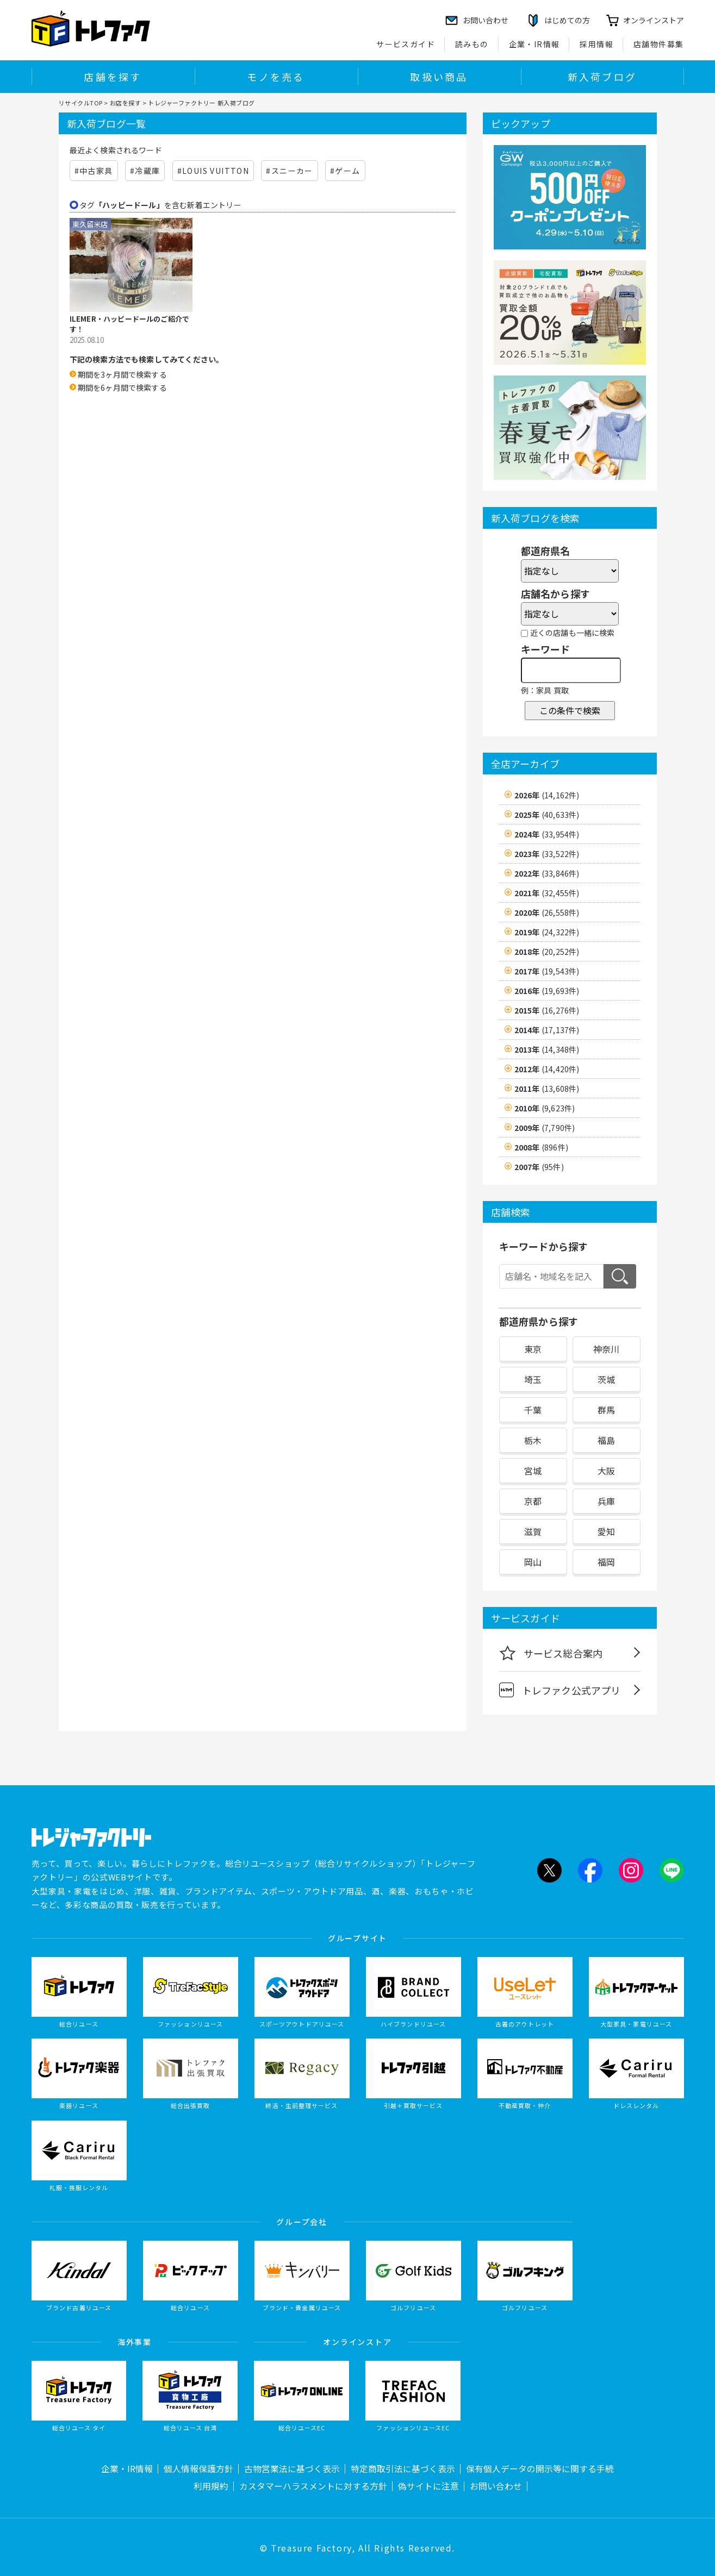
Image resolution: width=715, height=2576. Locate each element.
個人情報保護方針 (198, 2468)
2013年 (547, 1049)
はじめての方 (567, 20)
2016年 (547, 990)
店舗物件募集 (658, 44)
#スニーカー (289, 170)
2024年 (547, 834)
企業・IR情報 (534, 44)
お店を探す (125, 102)
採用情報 (596, 44)
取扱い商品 (439, 77)
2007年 (539, 1166)
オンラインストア (653, 20)
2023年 (547, 853)
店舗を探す (112, 77)
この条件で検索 (569, 710)
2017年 (547, 971)
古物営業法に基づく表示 (292, 2468)
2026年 (547, 795)
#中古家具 (93, 170)
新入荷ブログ (602, 77)
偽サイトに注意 (428, 2486)
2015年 (547, 1010)
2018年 (547, 951)
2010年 (544, 1108)
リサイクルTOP (81, 102)
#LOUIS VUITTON (213, 170)
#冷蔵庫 (145, 170)
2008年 (541, 1147)
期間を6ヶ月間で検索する (122, 387)
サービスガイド (405, 44)
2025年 (547, 814)
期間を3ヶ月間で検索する (122, 374)
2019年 (547, 932)
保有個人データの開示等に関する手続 (540, 2468)
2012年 (547, 1069)
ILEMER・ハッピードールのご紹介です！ (130, 324)
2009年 (544, 1127)
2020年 (547, 912)
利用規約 (211, 2486)
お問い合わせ (496, 2486)
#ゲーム (345, 170)
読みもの (472, 44)
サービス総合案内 (551, 1652)
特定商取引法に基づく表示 (403, 2468)
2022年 (547, 873)
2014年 (547, 1029)
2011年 (547, 1088)
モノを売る (275, 77)
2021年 (547, 892)
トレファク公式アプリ (560, 1690)
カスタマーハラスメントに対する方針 (313, 2486)
